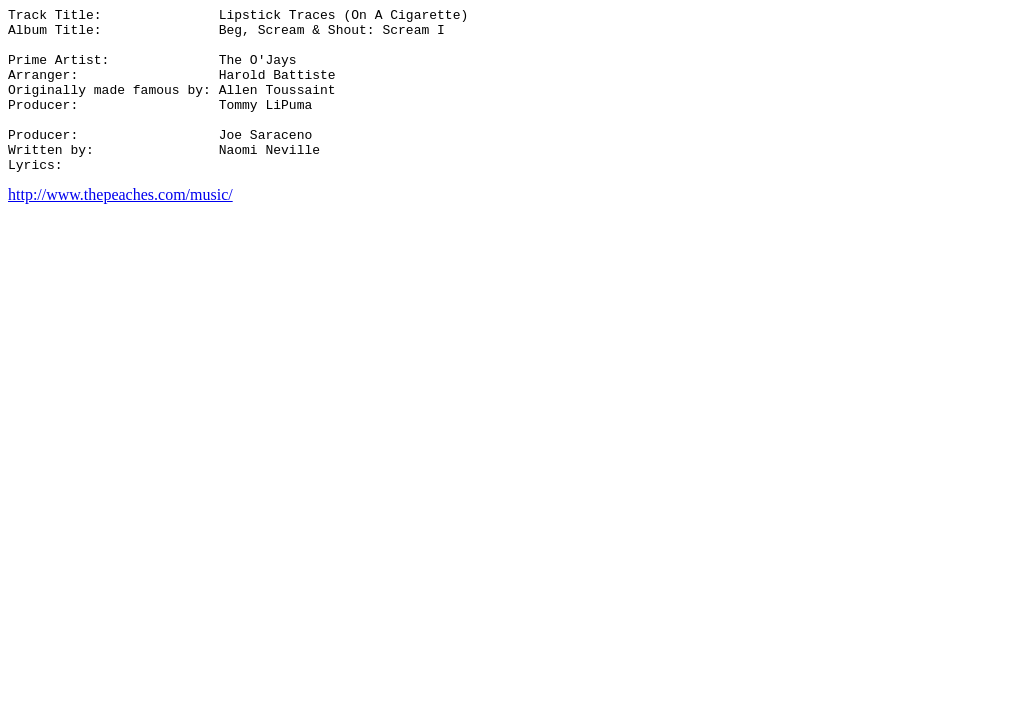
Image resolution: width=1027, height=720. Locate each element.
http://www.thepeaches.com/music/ (120, 227)
